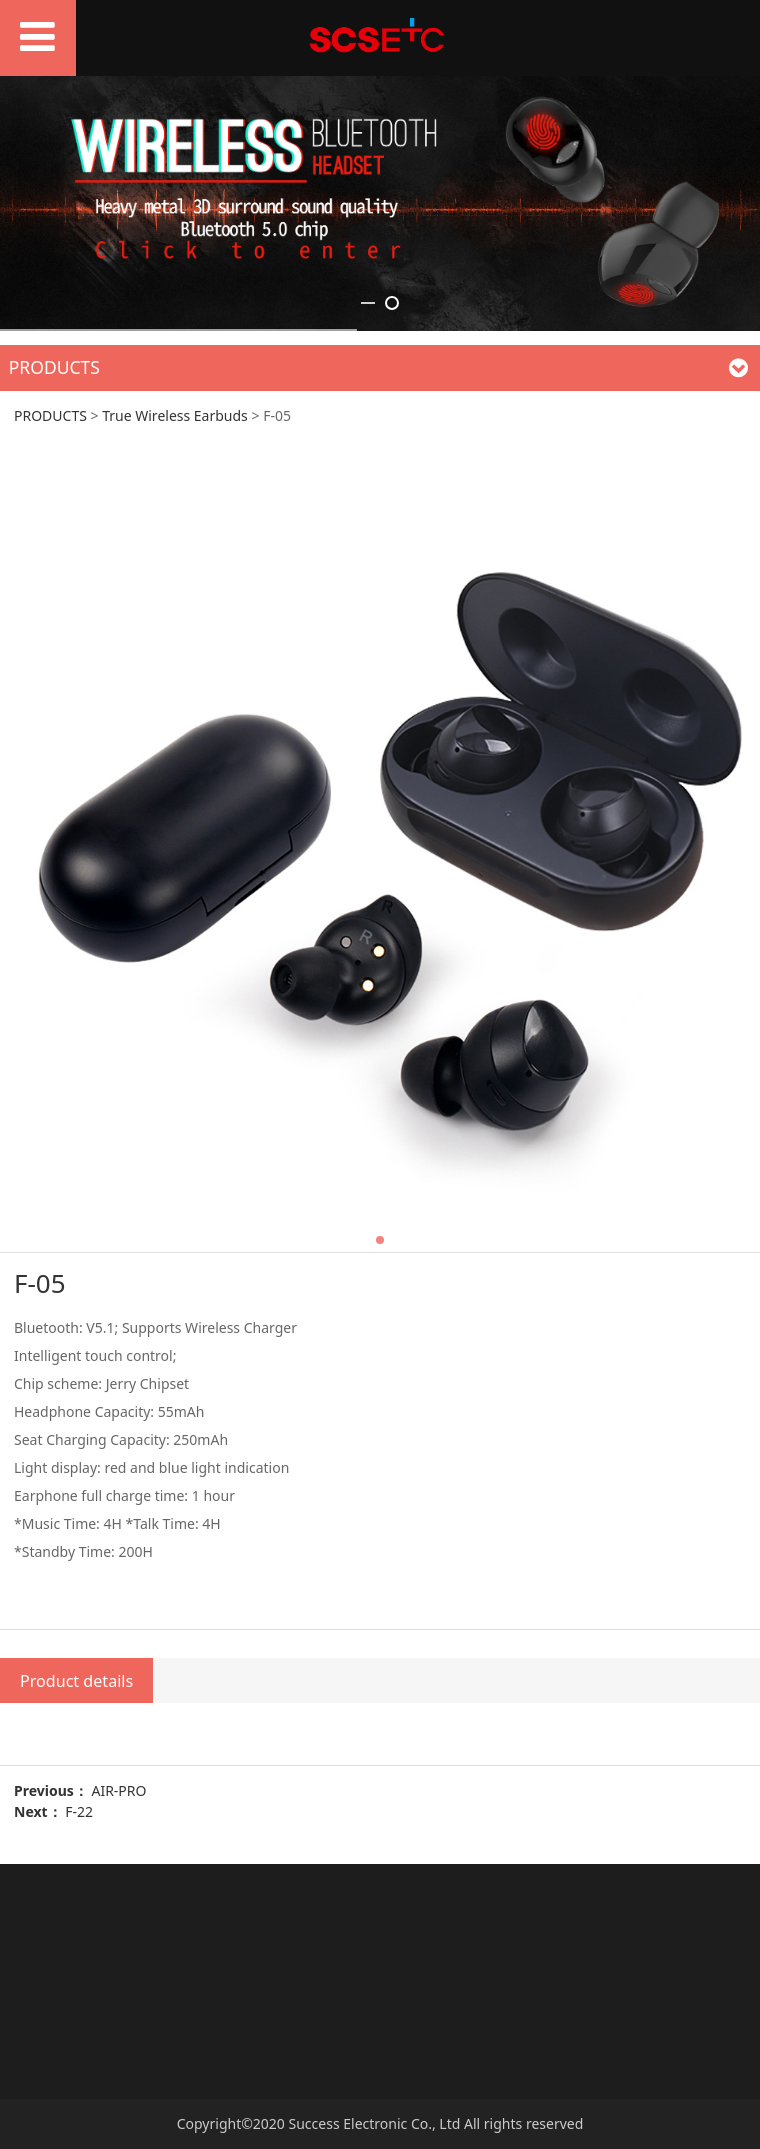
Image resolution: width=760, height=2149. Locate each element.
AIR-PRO (118, 1790)
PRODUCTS (50, 415)
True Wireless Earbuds (175, 415)
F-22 (79, 1811)
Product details (76, 1681)
